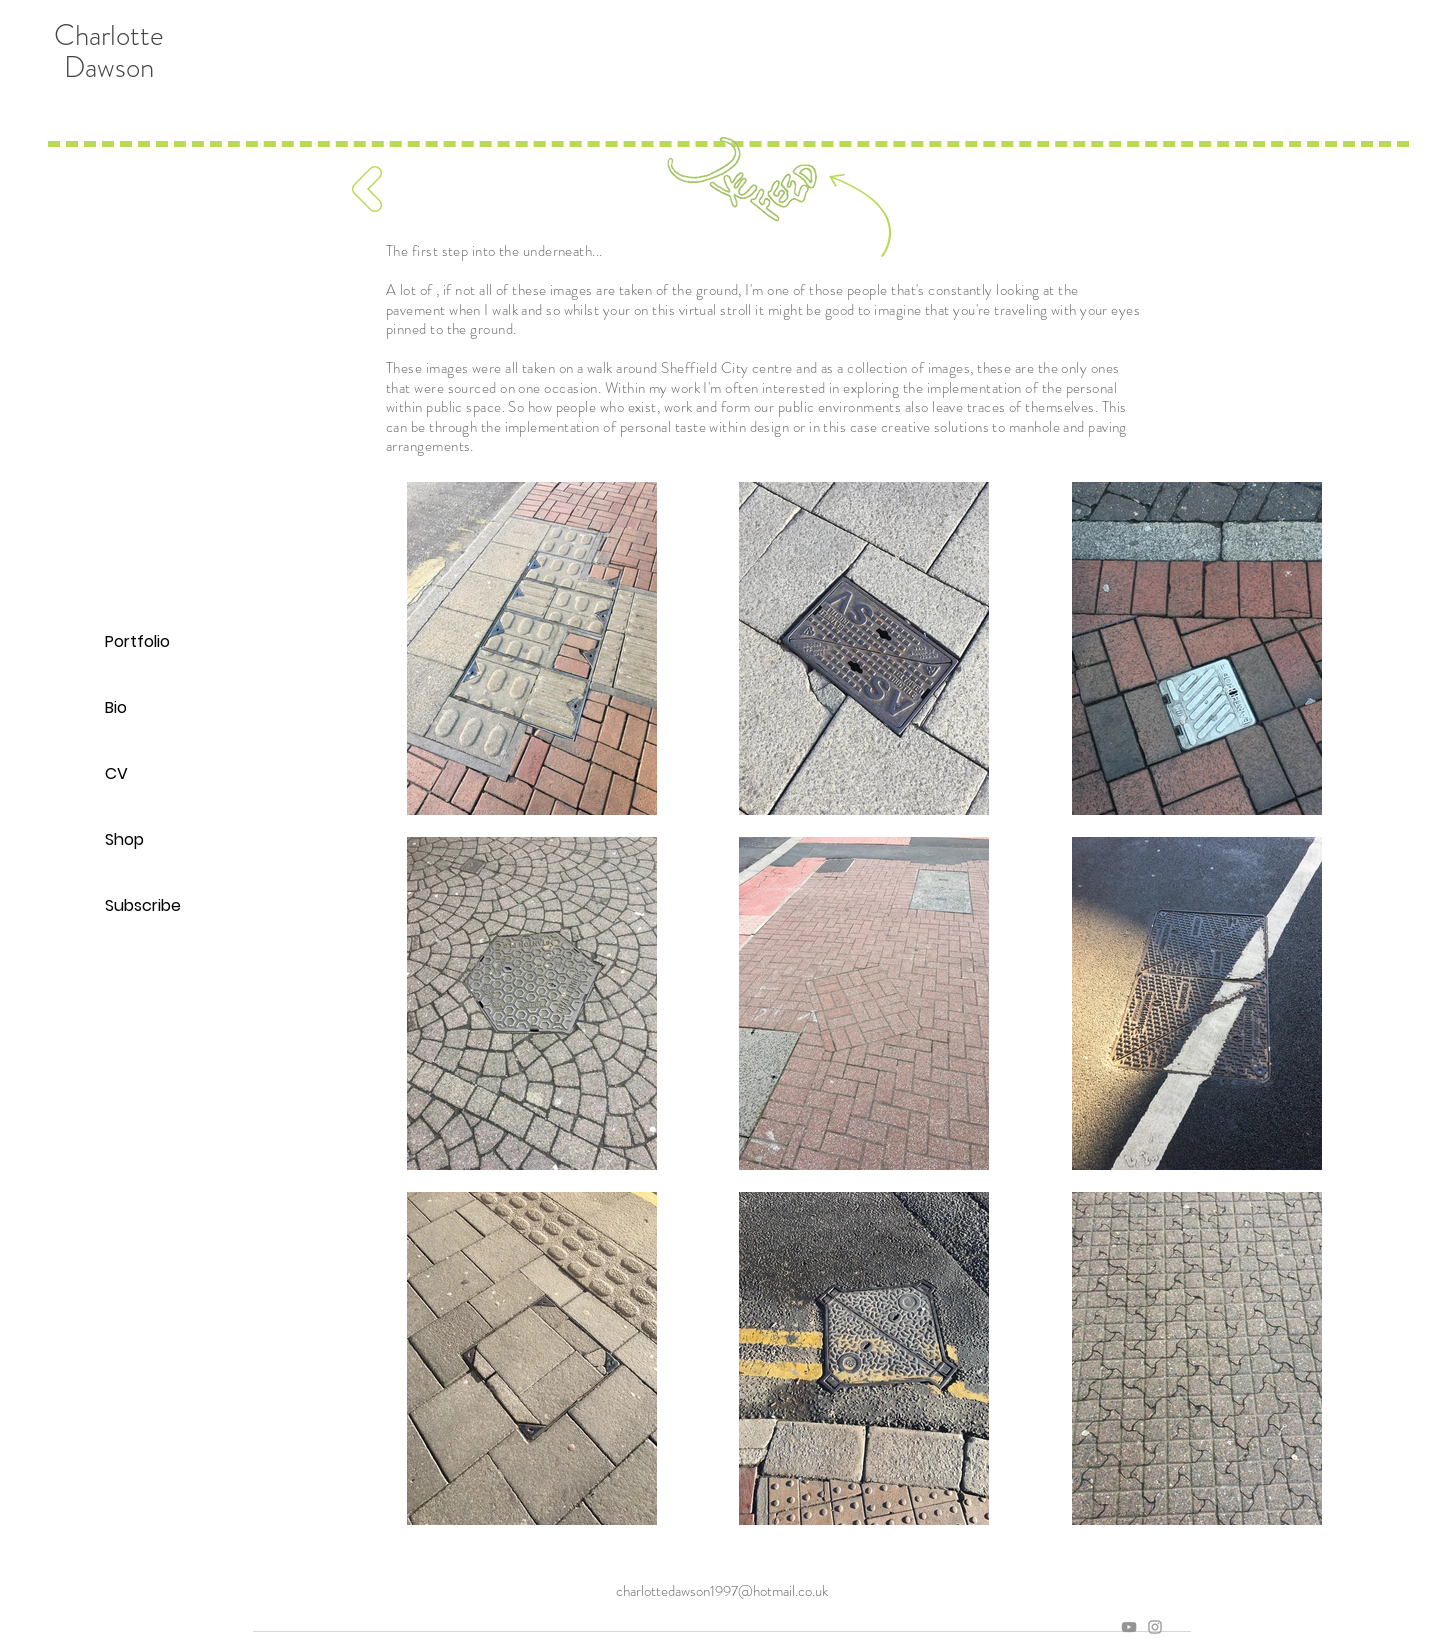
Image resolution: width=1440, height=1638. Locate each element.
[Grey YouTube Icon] (1129, 1627)
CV (116, 773)
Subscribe (143, 905)
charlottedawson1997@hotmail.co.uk (722, 1591)
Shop (124, 839)
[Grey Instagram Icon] (1155, 1627)
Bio (116, 707)
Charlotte (109, 35)
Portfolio (137, 641)
